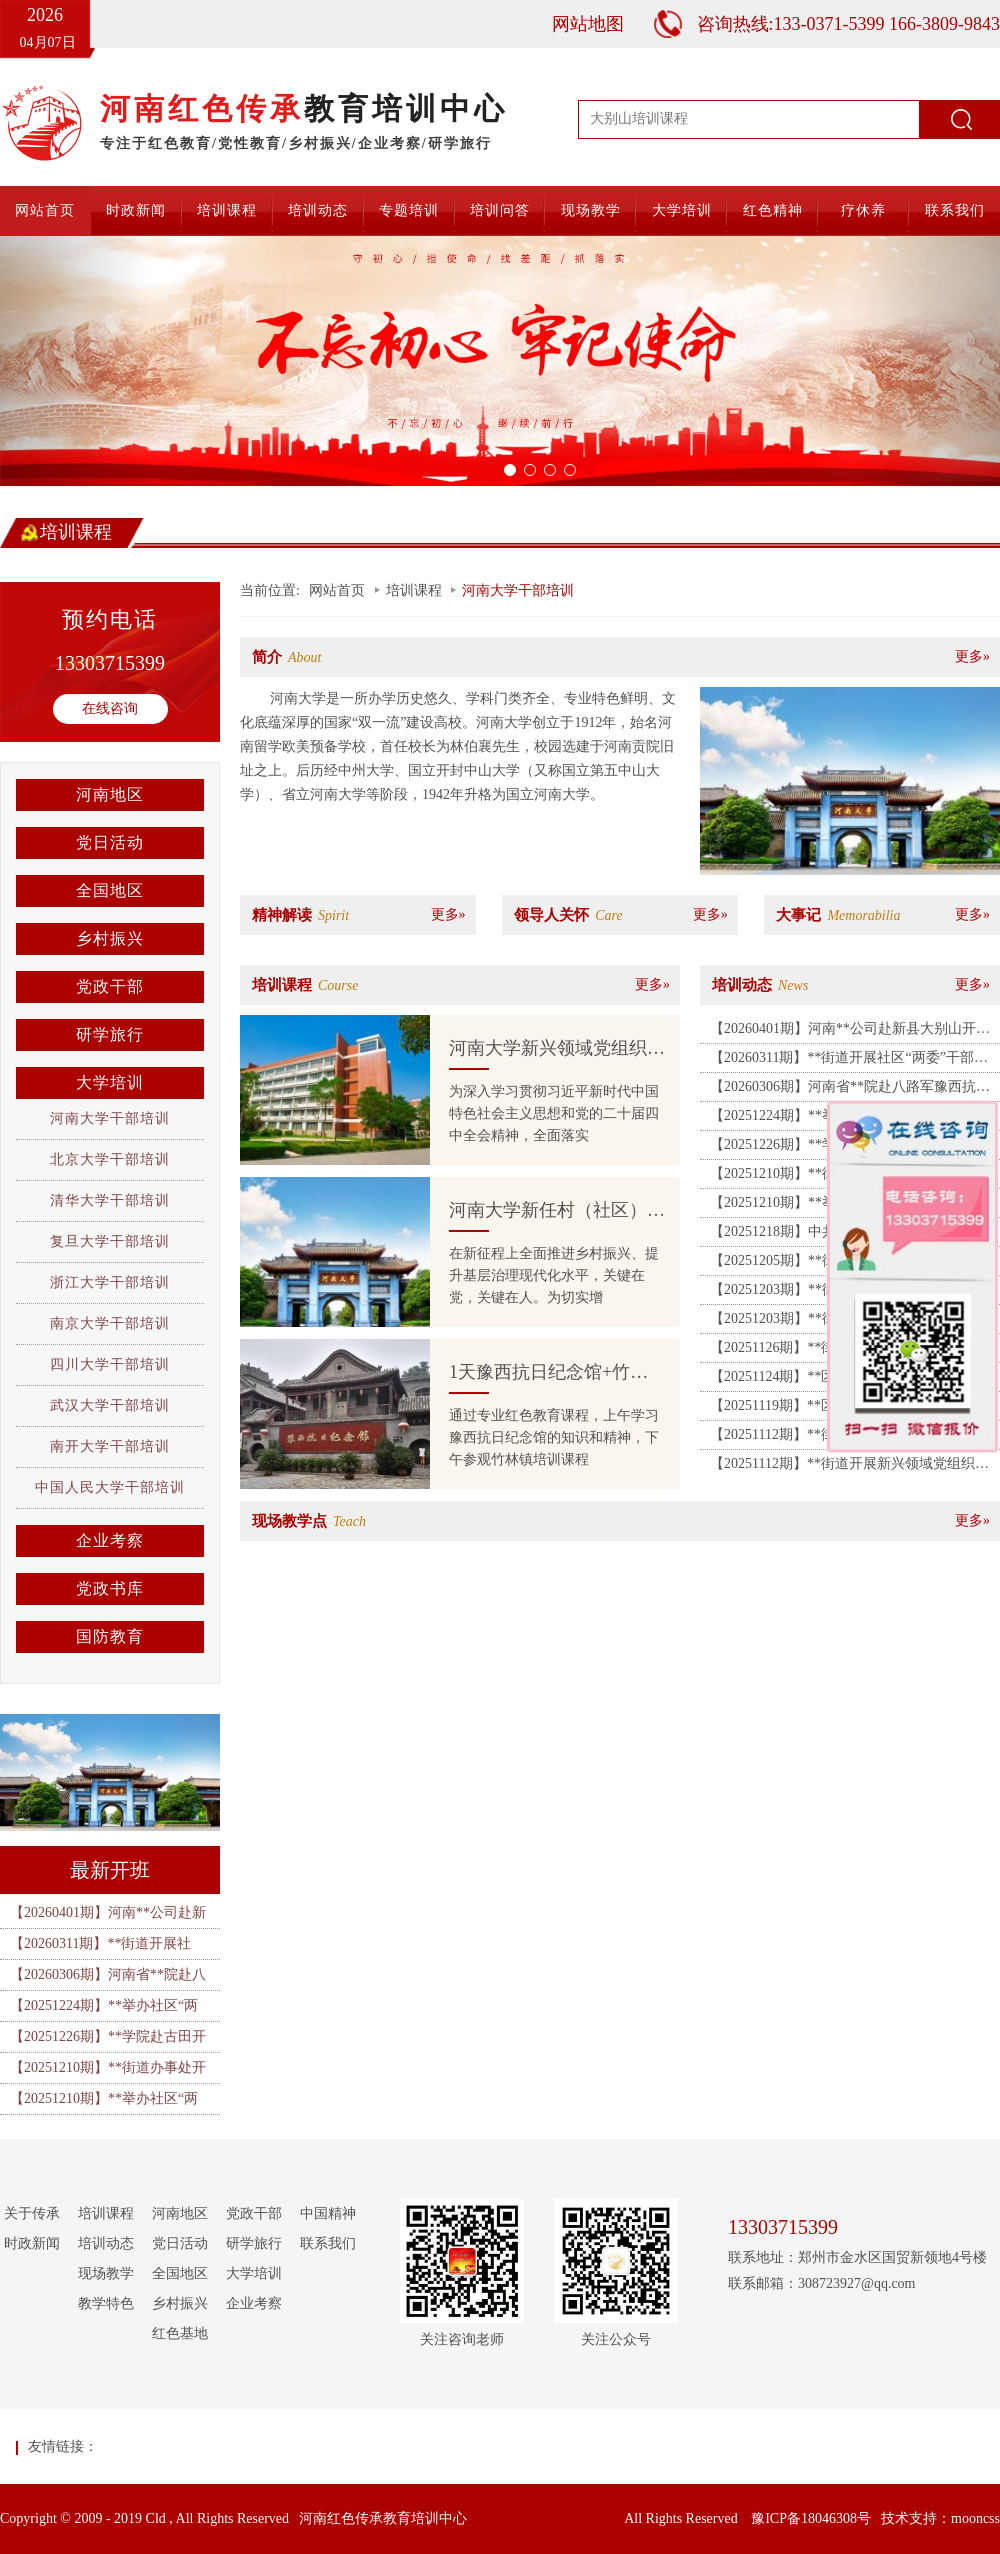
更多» (972, 656)
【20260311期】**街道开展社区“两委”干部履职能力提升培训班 (849, 1061)
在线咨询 (110, 708)
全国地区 (110, 890)
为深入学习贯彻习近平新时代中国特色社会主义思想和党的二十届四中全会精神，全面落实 (554, 1113)
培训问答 (500, 210)
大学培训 (682, 210)
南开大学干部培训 (110, 1446)
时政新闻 (136, 210)
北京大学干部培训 (110, 1159)
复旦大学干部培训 (110, 1241)
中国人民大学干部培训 (110, 1487)
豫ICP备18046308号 (811, 2518)
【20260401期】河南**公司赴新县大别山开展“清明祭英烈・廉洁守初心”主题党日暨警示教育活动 (849, 1032)
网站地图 (588, 24)
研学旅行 (110, 1034)
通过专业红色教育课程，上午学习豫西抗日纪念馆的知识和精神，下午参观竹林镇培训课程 (554, 1437)
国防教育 (110, 1636)
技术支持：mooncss (940, 2518)
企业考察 (110, 1540)
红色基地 (180, 2333)
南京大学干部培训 (110, 1323)
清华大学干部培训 (110, 1200)
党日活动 (110, 842)
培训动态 (318, 210)
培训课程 (227, 210)
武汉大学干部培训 (110, 1405)
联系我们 (955, 210)
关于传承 (32, 2213)
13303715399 (110, 663)
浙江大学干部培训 (110, 1282)
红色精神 (773, 210)
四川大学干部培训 (110, 1364)
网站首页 (45, 210)
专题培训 (409, 210)
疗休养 (863, 210)
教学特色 (106, 2303)
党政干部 (110, 986)
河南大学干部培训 (110, 1118)
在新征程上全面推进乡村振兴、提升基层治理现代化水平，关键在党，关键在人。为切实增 (554, 1275)
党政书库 (110, 1588)
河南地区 (110, 794)
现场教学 (591, 210)
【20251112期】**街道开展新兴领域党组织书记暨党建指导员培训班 (849, 1467)
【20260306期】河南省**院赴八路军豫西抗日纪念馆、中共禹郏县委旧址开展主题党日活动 (850, 1090)
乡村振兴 (110, 938)
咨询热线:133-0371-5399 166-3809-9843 (848, 24)
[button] (75, 361)
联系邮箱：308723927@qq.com (822, 2283)
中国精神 (328, 2213)
